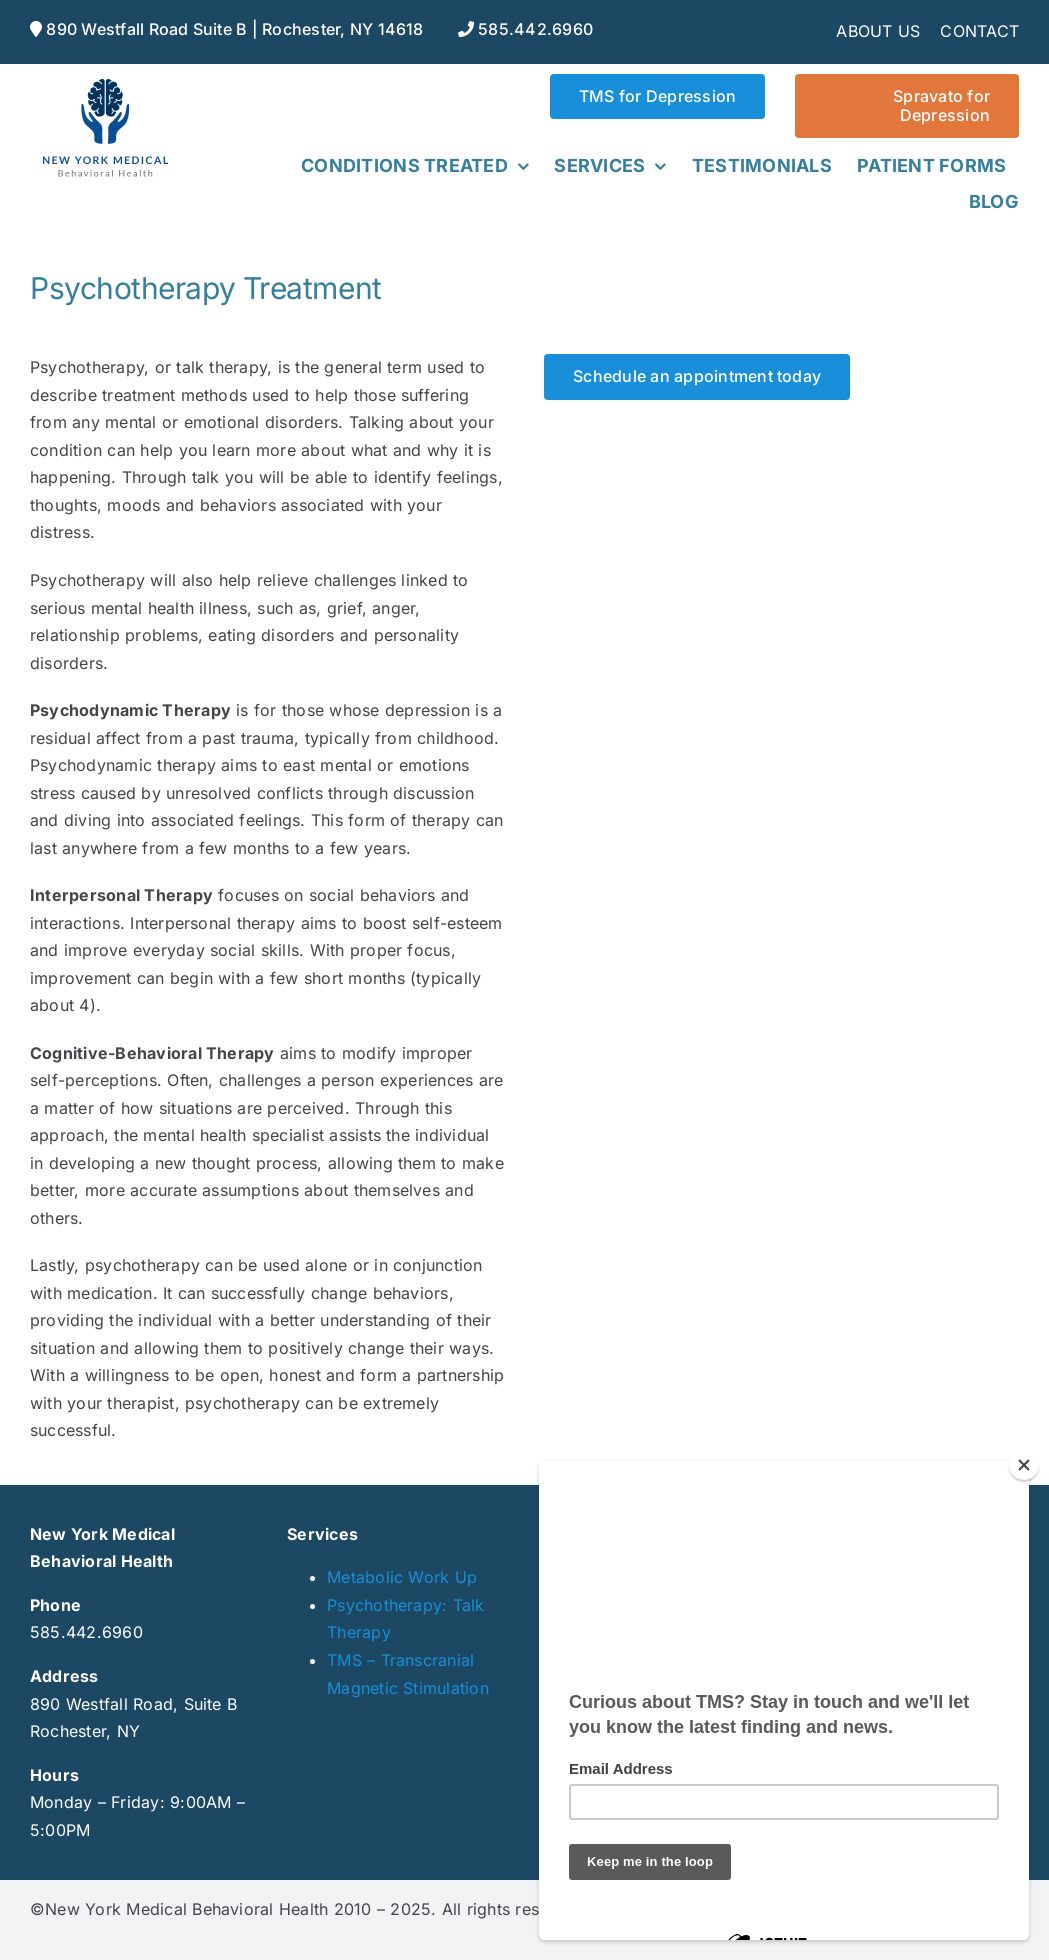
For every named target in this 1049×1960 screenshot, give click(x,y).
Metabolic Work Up (402, 1577)
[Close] (1024, 1465)
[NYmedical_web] (105, 82)
